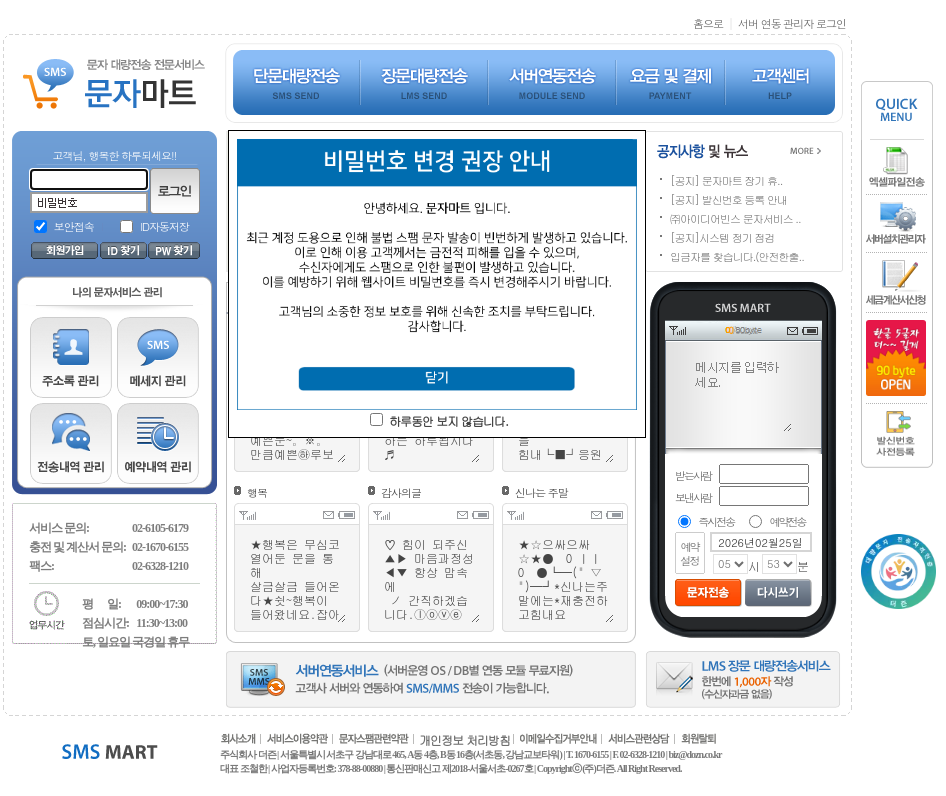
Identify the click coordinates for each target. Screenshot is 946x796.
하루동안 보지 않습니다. (448, 420)
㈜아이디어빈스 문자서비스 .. (735, 218)
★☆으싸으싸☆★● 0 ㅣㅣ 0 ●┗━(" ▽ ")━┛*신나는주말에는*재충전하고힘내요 (565, 579)
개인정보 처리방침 (464, 739)
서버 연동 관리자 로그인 (792, 23)
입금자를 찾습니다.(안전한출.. (737, 256)
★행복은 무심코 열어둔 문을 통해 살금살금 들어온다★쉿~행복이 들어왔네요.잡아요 (297, 579)
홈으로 (708, 23)
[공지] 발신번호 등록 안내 (728, 199)
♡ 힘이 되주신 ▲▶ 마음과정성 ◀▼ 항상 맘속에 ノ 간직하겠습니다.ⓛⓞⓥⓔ (431, 579)
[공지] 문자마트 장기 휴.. (726, 180)
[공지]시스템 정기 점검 (722, 237)
